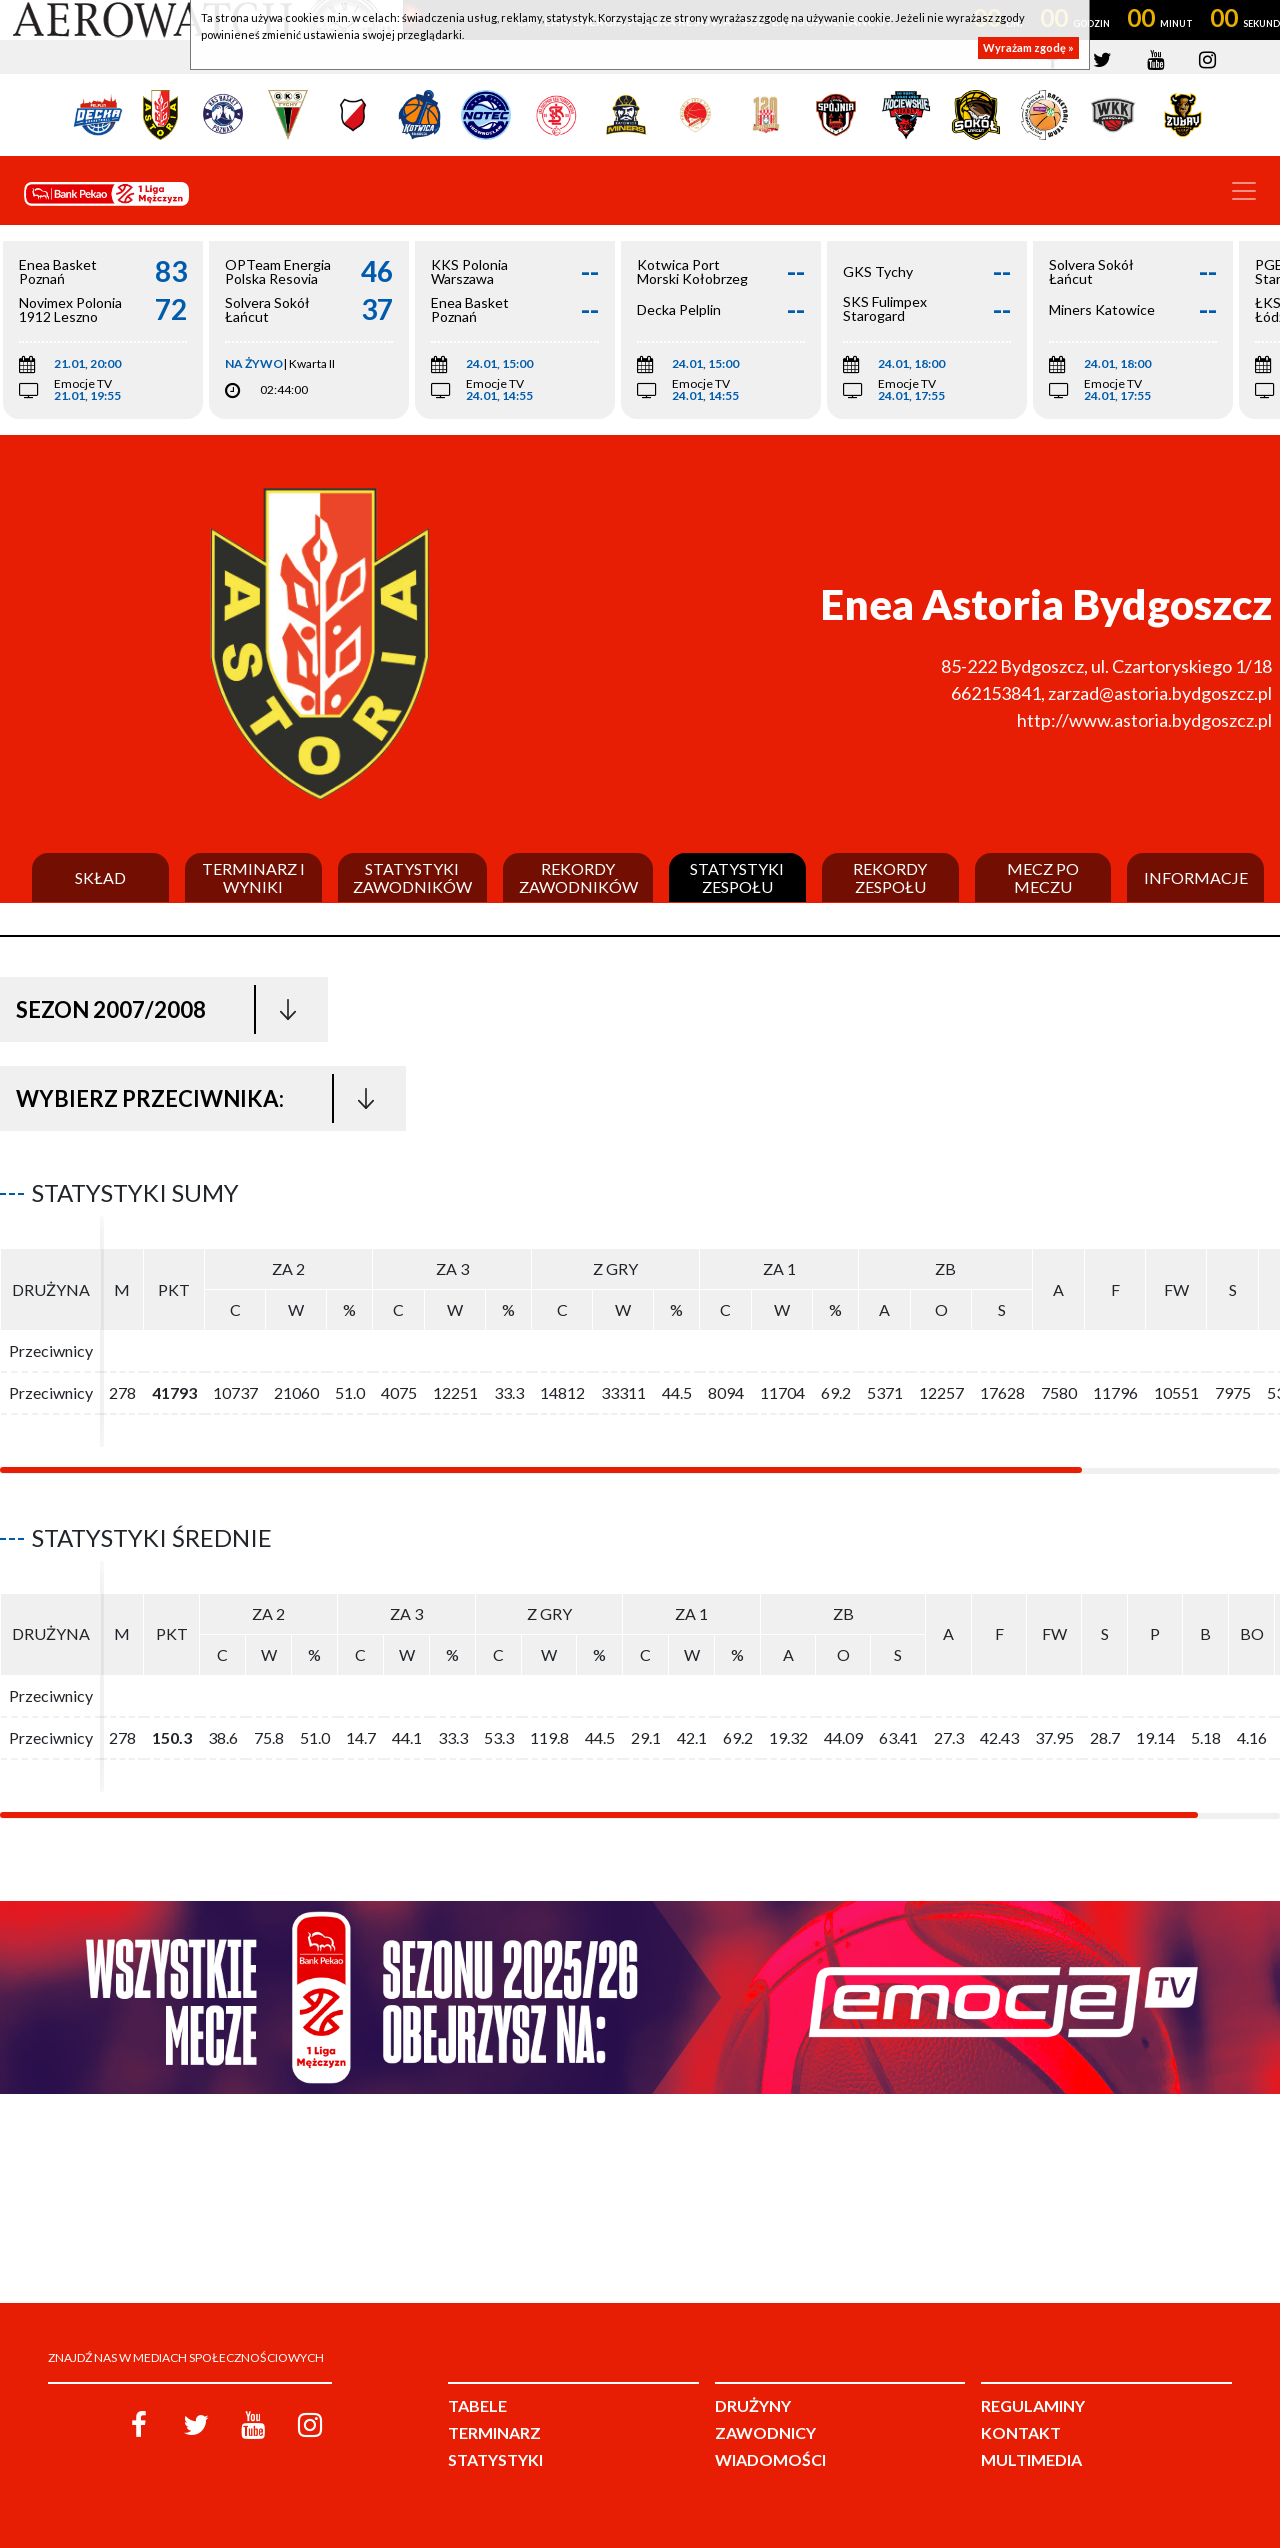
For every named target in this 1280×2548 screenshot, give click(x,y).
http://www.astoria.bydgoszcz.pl (1144, 720)
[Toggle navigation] (1244, 191)
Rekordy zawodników (578, 877)
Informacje (1196, 878)
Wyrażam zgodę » (1028, 47)
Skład (100, 878)
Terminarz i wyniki (253, 877)
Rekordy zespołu (890, 877)
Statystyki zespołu (737, 877)
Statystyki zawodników (412, 877)
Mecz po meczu (1043, 877)
